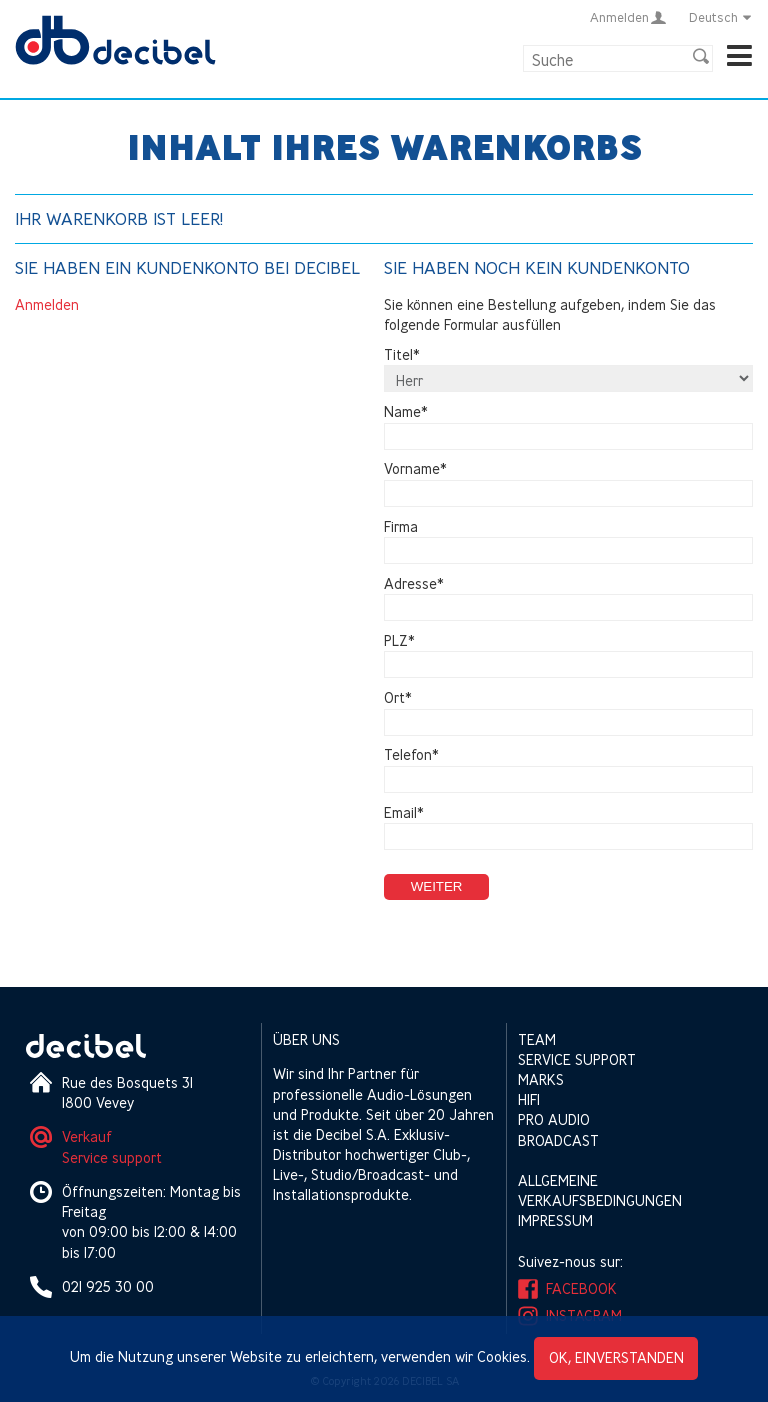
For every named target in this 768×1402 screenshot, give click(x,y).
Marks (541, 1079)
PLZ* (399, 640)
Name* (406, 411)
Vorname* (415, 469)
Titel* (402, 354)
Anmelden (47, 304)
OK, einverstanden (616, 1357)
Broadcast (558, 1140)
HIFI (529, 1099)
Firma (401, 526)
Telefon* (411, 755)
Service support (112, 1157)
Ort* (398, 698)
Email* (404, 812)
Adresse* (414, 583)
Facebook (581, 1288)
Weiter (437, 886)
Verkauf (87, 1136)
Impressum (555, 1220)
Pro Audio (554, 1119)
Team (537, 1039)
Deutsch (721, 17)
